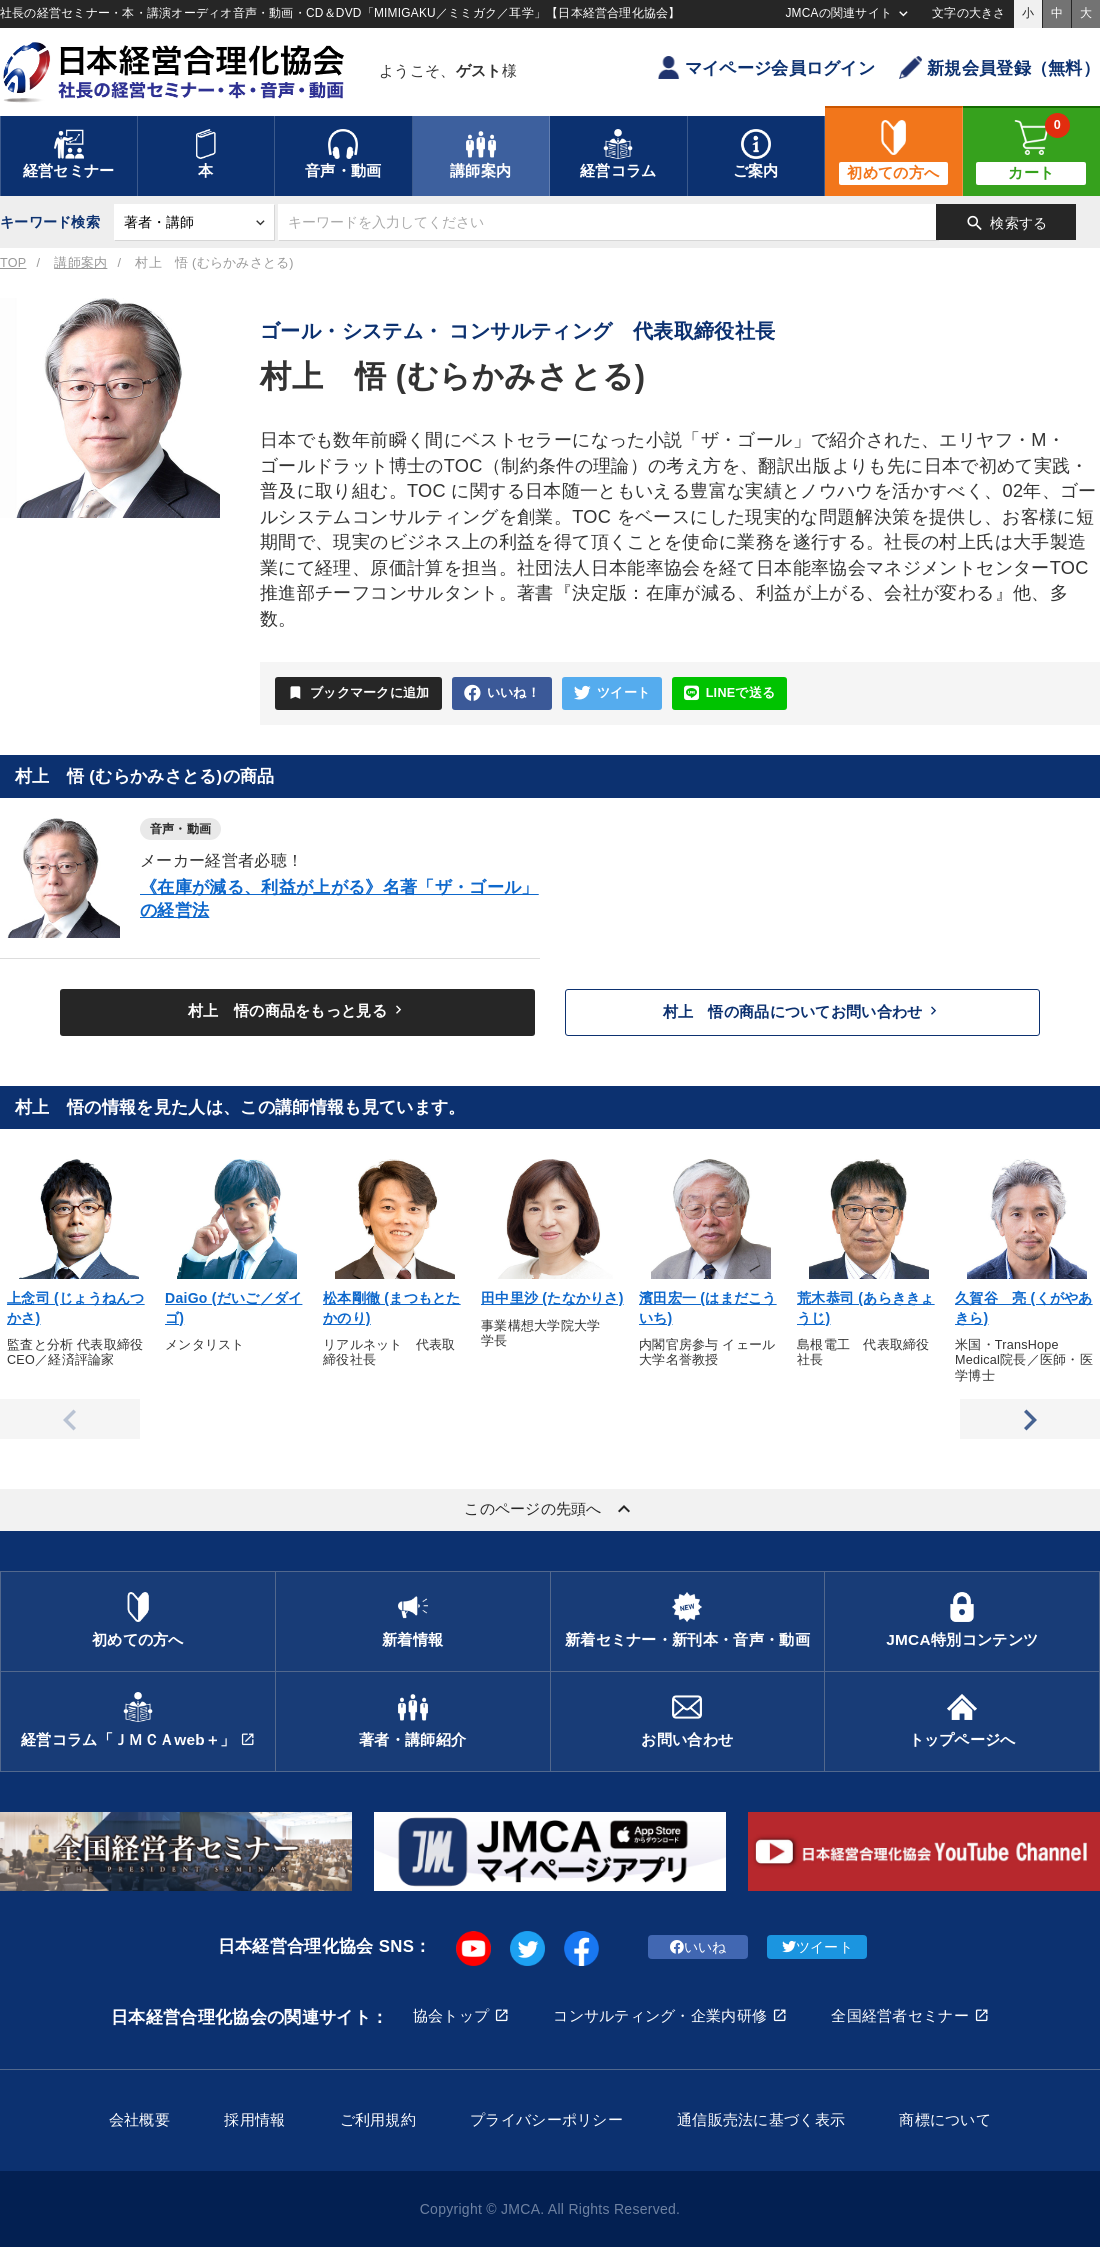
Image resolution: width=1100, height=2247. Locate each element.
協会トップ (451, 2015)
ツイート (612, 693)
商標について (945, 2119)
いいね (698, 1947)
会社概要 (139, 2119)
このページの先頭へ (550, 1509)
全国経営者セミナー (900, 2015)
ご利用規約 (378, 2119)
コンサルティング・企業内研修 (660, 2015)
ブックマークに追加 (358, 693)
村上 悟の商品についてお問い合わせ (803, 1011)
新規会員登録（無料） (999, 67)
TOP (13, 263)
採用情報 (254, 2119)
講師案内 (80, 263)
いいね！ (502, 693)
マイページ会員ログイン (766, 67)
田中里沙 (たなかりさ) (552, 1298)
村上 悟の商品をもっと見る (297, 1010)
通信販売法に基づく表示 (761, 2119)
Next (1030, 1419)
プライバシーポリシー (546, 2119)
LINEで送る (729, 693)
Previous (70, 1419)
